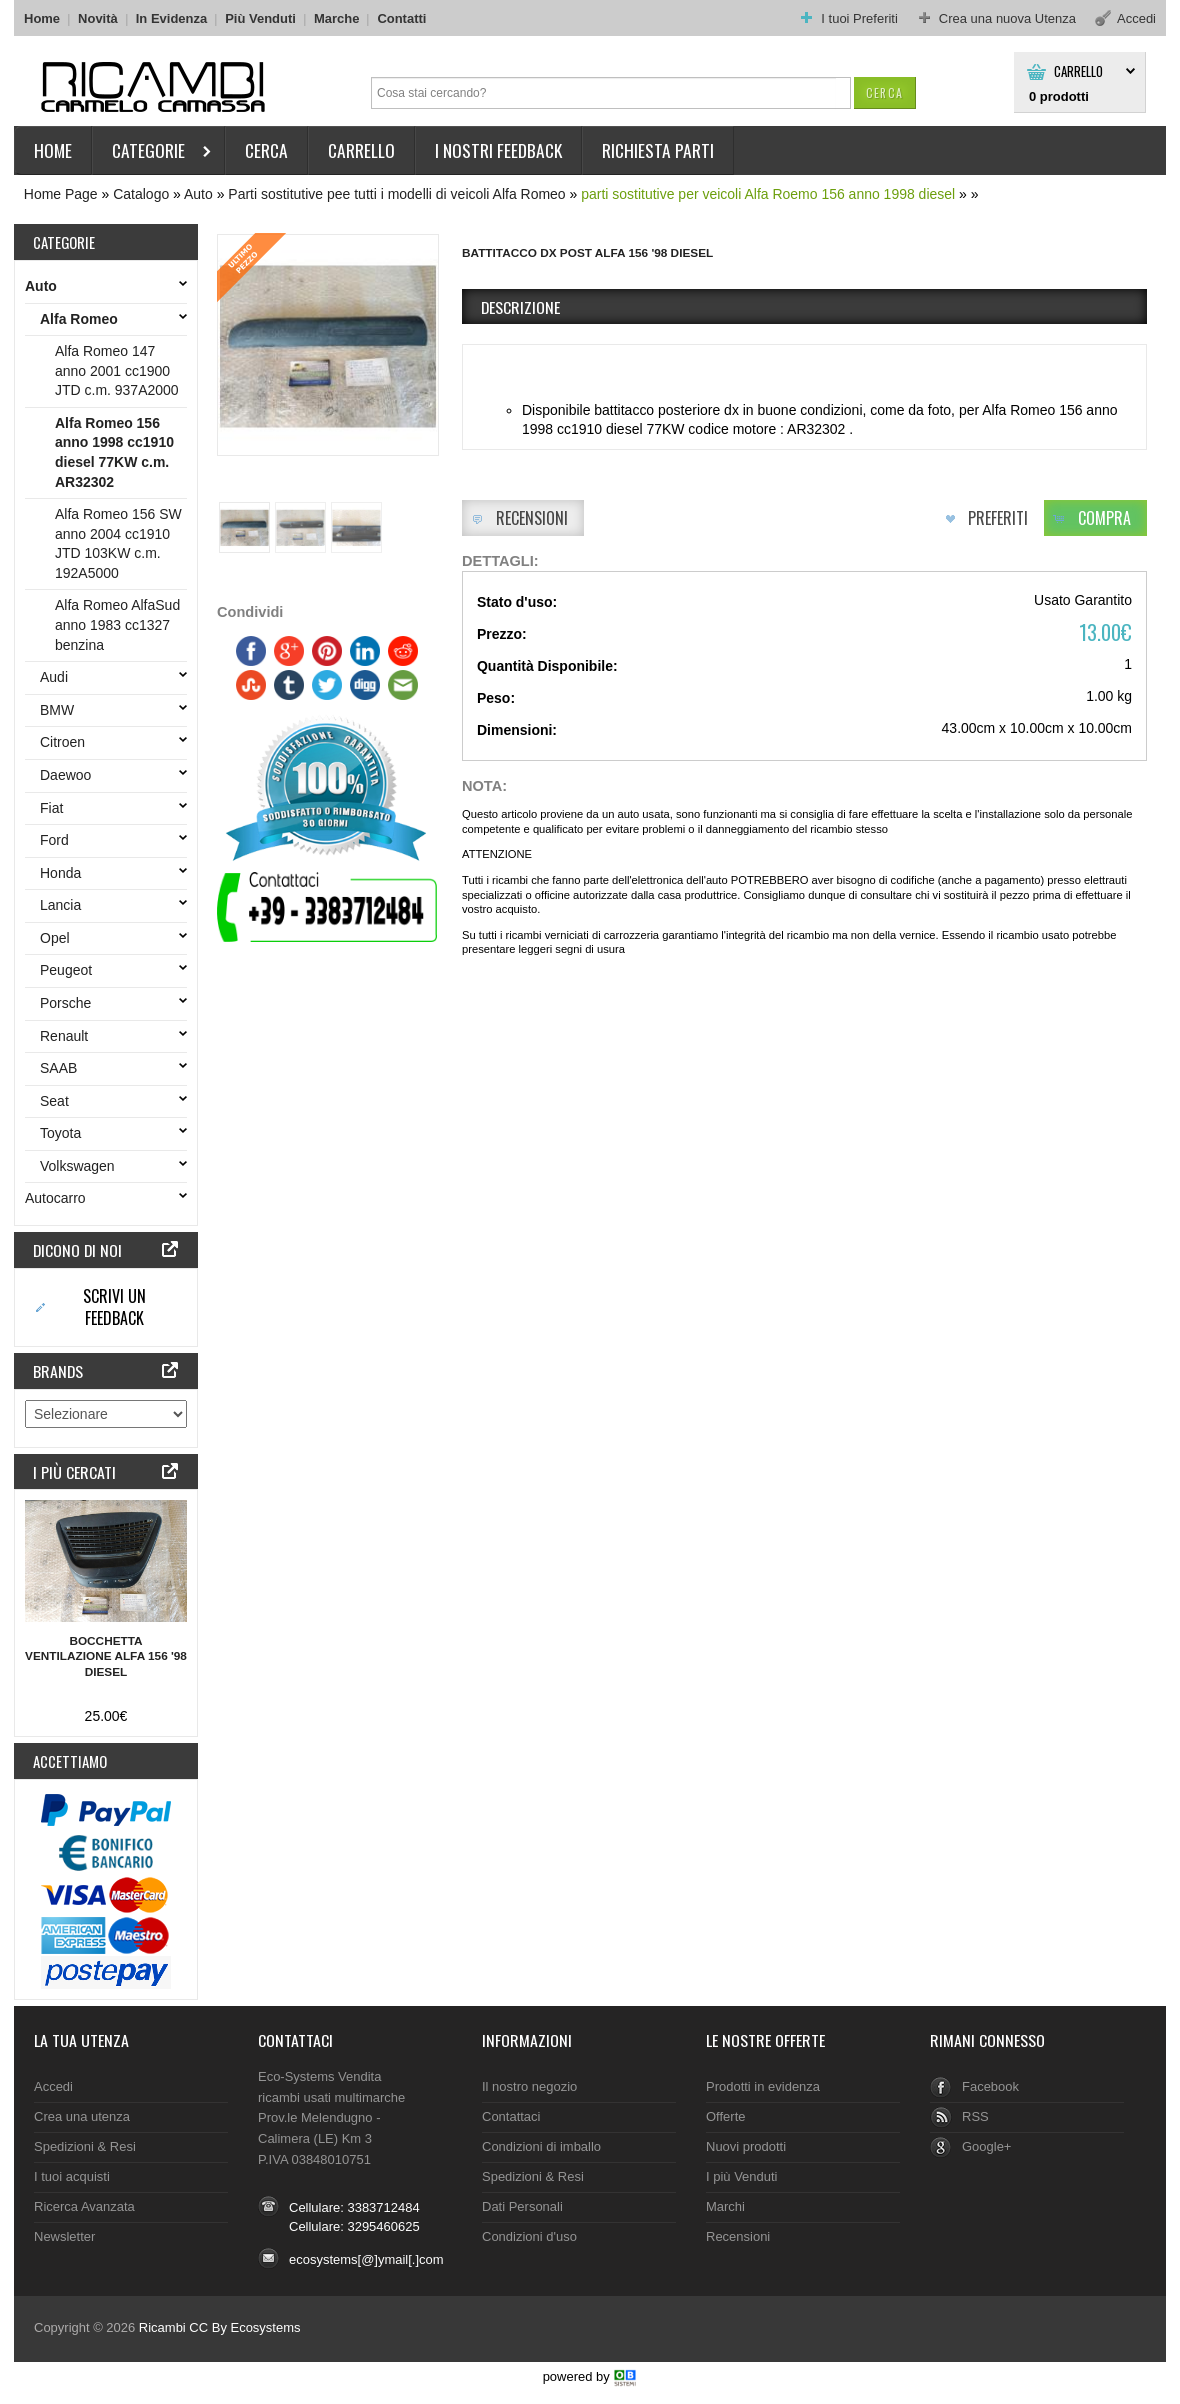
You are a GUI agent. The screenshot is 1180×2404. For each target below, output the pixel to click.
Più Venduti (260, 18)
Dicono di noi (77, 1250)
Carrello (1078, 71)
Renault (68, 1036)
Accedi (53, 2086)
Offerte (725, 2116)
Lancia (64, 905)
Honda (64, 873)
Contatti (401, 18)
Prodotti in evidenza (763, 2086)
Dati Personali (522, 2206)
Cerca (266, 150)
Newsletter (64, 2236)
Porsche (69, 1003)
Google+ (986, 2146)
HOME (53, 150)
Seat (58, 1101)
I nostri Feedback (498, 150)
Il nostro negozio (529, 2086)
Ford (58, 840)
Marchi (725, 2206)
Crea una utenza (82, 2116)
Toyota (64, 1133)
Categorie (152, 153)
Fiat (55, 808)
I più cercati (74, 1472)
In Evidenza (171, 18)
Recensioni (738, 2236)
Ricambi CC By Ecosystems (220, 2327)
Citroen (66, 742)
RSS (975, 2116)
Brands (58, 1371)
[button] (884, 92)
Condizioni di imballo (541, 2146)
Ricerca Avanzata (84, 2206)
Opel (59, 938)
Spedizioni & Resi (85, 2146)
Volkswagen (81, 1166)
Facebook (990, 2086)
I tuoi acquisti (72, 2176)
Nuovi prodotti (746, 2146)
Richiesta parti (658, 150)
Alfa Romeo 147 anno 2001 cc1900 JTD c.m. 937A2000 (117, 370)
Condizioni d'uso (529, 2236)
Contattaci (295, 2040)
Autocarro (59, 1198)
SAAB (62, 1068)
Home (42, 18)
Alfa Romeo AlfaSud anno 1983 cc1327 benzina (117, 624)
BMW (61, 710)
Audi (58, 677)
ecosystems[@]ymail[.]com (366, 2259)
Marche (336, 18)
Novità (98, 18)
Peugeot (70, 970)
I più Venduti (741, 2176)
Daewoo (69, 775)
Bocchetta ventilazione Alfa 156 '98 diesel (106, 1657)
